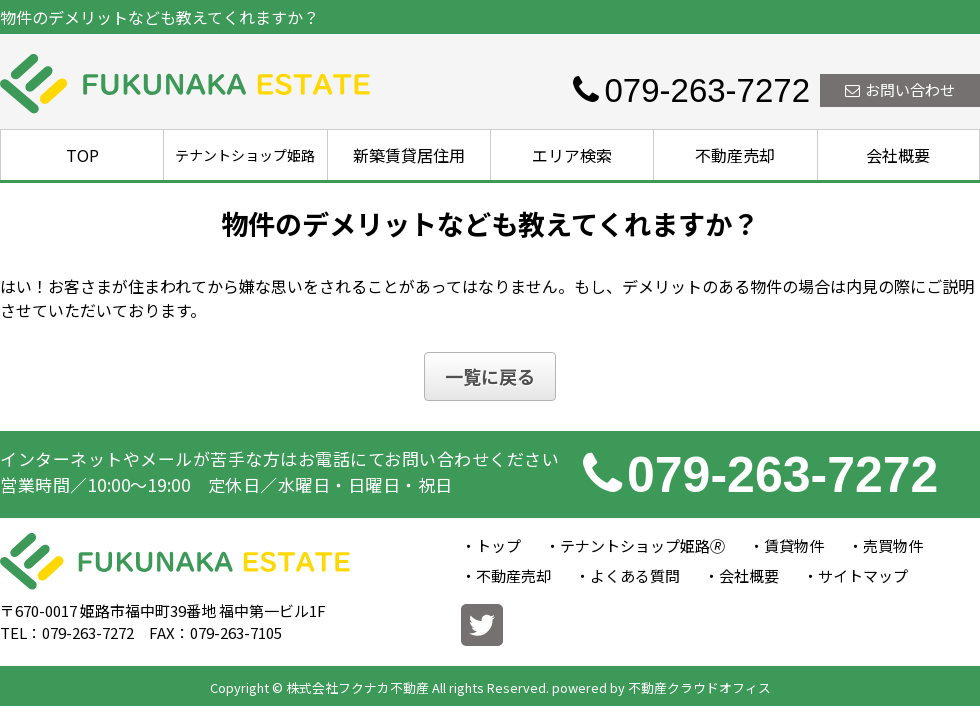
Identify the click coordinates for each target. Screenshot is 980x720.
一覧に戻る (490, 376)
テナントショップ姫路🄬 (642, 545)
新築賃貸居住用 (409, 155)
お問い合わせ (900, 89)
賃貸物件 (794, 545)
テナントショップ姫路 (245, 155)
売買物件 (893, 545)
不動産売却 (735, 155)
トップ (498, 545)
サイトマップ (863, 575)
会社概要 (898, 155)
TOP (82, 155)
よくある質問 (635, 575)
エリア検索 (572, 155)
